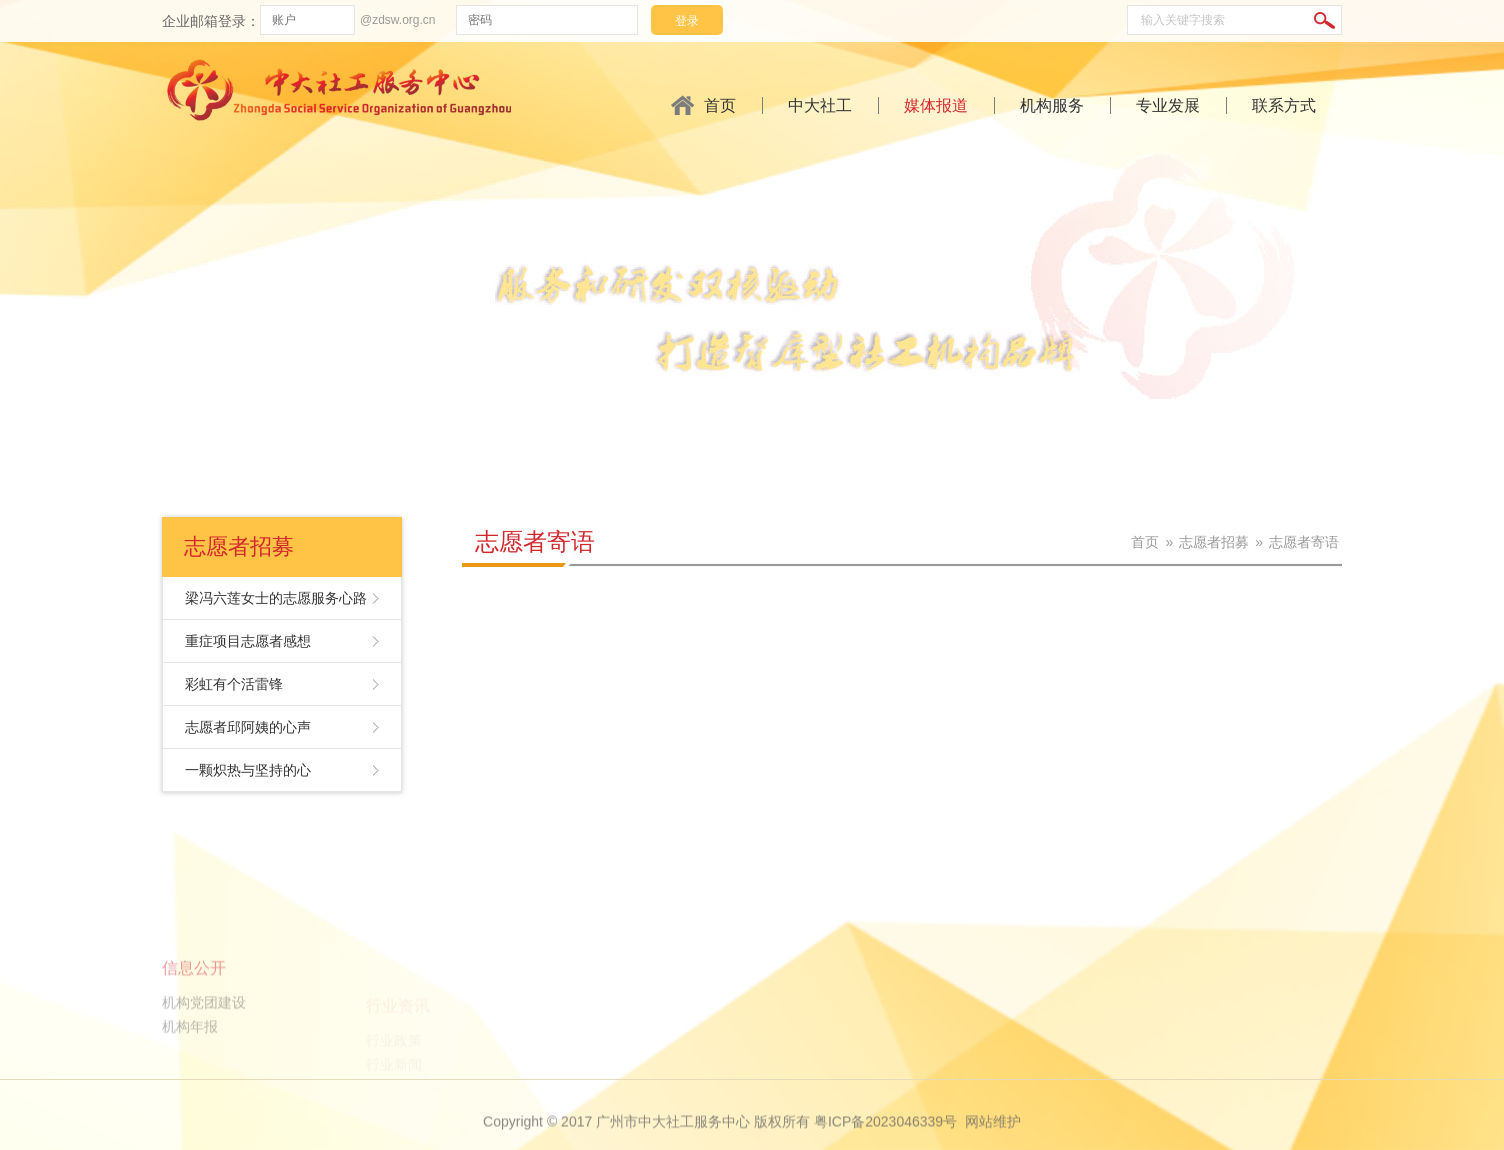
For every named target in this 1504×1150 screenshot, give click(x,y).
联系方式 (1284, 105)
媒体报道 (936, 105)
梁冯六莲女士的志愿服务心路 (276, 598)
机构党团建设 (204, 1045)
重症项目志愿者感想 (248, 641)
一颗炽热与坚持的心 (248, 770)
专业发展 (1168, 105)
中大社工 (820, 105)
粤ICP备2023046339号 (885, 1134)
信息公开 (194, 1010)
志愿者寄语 (535, 541)
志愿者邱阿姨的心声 (248, 727)
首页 (720, 105)
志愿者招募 (1214, 542)
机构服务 (1052, 105)
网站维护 (993, 1134)
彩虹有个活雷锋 (234, 684)
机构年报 (190, 1069)
